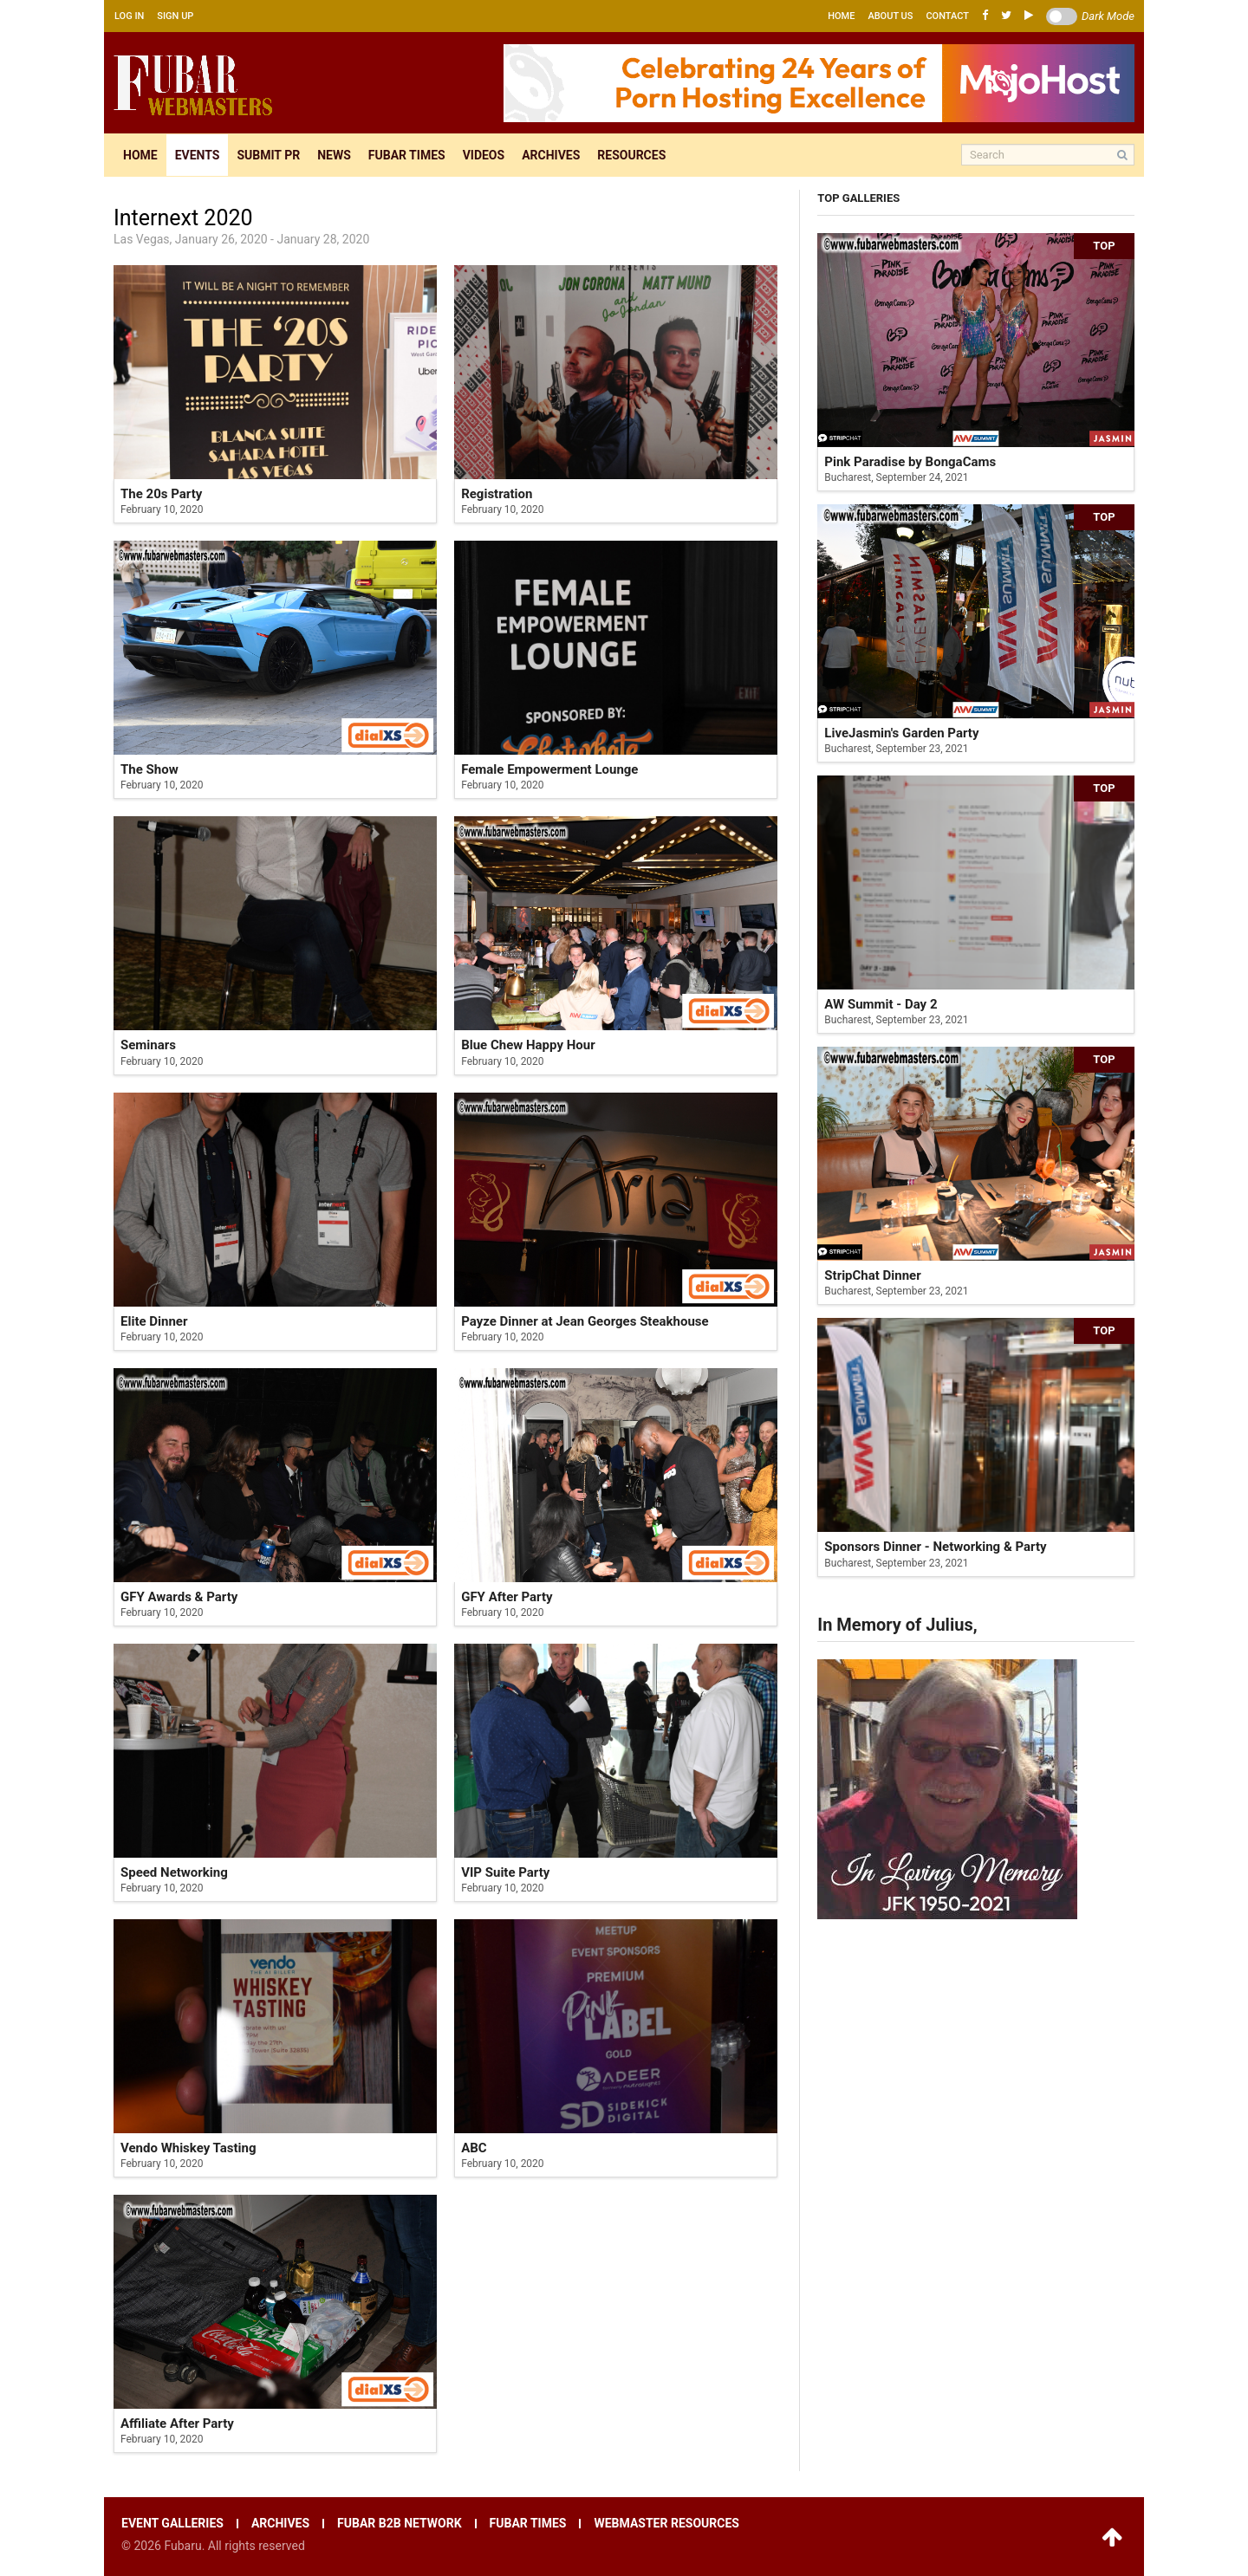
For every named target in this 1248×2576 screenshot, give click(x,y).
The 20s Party (161, 494)
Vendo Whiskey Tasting (188, 2148)
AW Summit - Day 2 (880, 1004)
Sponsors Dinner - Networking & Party (935, 1546)
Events (197, 155)
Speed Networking (174, 1872)
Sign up (175, 16)
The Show (149, 769)
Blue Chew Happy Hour (528, 1045)
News (334, 155)
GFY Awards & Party (178, 1597)
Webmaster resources (666, 2523)
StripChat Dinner (872, 1275)
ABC (473, 2148)
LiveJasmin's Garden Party (901, 733)
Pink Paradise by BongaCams (910, 462)
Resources (631, 155)
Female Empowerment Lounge (549, 769)
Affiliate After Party (177, 2423)
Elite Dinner (153, 1321)
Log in (129, 16)
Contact (947, 16)
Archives (551, 155)
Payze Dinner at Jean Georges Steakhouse (585, 1321)
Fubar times (406, 155)
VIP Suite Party (505, 1872)
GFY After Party (506, 1597)
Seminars (148, 1045)
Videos (484, 155)
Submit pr (268, 155)
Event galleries (172, 2523)
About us (890, 16)
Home (841, 16)
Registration (496, 494)
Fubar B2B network (399, 2523)
